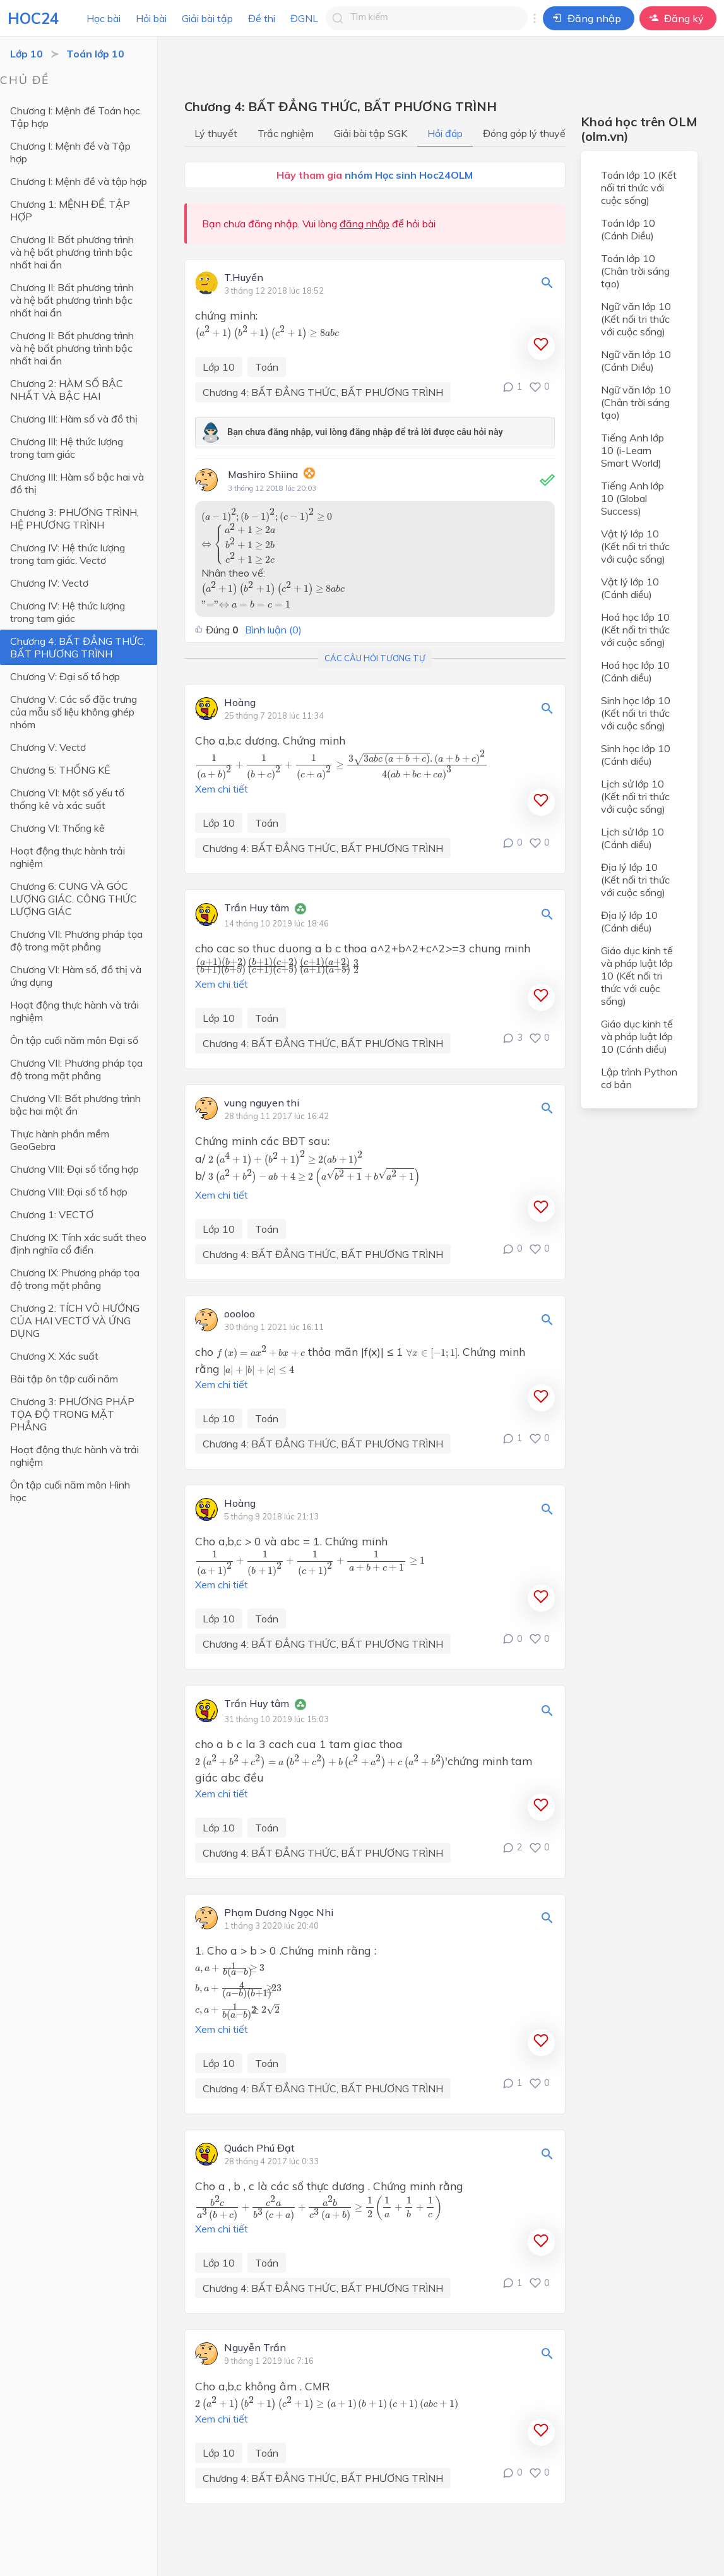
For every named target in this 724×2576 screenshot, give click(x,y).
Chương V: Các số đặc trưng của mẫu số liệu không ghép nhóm (73, 712)
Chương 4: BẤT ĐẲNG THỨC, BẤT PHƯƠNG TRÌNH (78, 647)
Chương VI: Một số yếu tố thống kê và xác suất (67, 799)
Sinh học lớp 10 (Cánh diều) (635, 754)
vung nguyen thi (261, 1103)
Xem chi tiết (221, 788)
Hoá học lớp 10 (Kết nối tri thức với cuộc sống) (635, 630)
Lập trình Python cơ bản (639, 1078)
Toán (266, 367)
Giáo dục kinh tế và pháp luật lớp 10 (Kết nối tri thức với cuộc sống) (637, 975)
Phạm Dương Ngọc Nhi (278, 1913)
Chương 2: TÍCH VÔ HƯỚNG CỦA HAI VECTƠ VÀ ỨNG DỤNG (74, 1320)
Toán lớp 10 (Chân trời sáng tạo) (635, 271)
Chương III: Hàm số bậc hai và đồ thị (77, 483)
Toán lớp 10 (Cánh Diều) (628, 229)
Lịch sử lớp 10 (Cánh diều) (632, 838)
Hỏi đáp (445, 133)
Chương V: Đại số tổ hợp (65, 676)
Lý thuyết (215, 133)
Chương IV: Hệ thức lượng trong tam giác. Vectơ (67, 553)
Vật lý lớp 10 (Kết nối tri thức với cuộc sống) (635, 546)
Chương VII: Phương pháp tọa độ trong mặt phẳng (76, 940)
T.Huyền (243, 278)
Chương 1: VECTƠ (51, 1214)
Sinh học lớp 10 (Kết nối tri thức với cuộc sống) (635, 713)
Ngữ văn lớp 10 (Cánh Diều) (636, 360)
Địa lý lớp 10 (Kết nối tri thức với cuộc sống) (635, 880)
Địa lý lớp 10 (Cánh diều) (629, 921)
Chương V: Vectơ (48, 747)
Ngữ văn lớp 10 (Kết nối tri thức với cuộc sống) (636, 319)
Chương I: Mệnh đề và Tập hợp (70, 152)
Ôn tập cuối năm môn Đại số (74, 1040)
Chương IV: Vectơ (49, 583)
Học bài (103, 18)
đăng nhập (364, 223)
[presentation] (267, 332)
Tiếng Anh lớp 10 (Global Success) (632, 498)
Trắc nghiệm (286, 133)
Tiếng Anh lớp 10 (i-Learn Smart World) (632, 450)
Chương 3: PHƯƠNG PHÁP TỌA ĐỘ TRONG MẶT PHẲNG (72, 1414)
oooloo (239, 1314)
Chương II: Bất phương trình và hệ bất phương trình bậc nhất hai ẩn (72, 252)
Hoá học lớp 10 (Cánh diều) (635, 671)
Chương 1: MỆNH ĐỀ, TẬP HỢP (70, 210)
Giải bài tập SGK (370, 133)
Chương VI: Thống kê (57, 828)
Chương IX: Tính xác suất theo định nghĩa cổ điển (78, 1243)
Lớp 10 (26, 53)
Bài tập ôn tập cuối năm (64, 1378)
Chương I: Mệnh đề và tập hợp (78, 181)
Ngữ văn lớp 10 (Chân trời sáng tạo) (636, 402)
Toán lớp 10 (95, 53)
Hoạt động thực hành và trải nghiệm (74, 1011)
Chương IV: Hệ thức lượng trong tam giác (67, 612)
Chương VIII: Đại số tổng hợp (74, 1169)
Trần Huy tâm (256, 908)
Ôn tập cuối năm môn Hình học (70, 1491)
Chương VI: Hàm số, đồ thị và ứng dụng (75, 975)
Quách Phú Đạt (259, 2148)
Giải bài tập (207, 18)
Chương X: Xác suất (54, 1356)
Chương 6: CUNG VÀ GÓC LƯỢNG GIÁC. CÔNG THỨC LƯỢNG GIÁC (73, 899)
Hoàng (240, 703)
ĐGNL (304, 18)
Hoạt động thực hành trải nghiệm (67, 857)
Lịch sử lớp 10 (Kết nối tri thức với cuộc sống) (635, 796)
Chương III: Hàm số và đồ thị (74, 418)
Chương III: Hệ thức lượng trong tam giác (66, 447)
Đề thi (261, 18)
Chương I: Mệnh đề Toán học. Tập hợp (76, 116)
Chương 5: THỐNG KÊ (60, 770)
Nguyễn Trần (255, 2348)
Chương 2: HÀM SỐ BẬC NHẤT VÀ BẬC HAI (66, 389)
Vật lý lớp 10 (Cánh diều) (630, 588)
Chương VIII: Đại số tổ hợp (69, 1191)
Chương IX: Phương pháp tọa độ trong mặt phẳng (74, 1278)
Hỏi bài (151, 18)
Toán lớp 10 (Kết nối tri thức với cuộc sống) (639, 188)
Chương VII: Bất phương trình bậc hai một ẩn (75, 1104)
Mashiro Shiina (263, 474)
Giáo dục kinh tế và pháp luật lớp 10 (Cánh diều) (637, 1036)
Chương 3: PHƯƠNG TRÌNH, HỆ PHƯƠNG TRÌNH (74, 518)
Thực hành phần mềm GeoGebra (59, 1140)
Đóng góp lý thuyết (526, 133)
